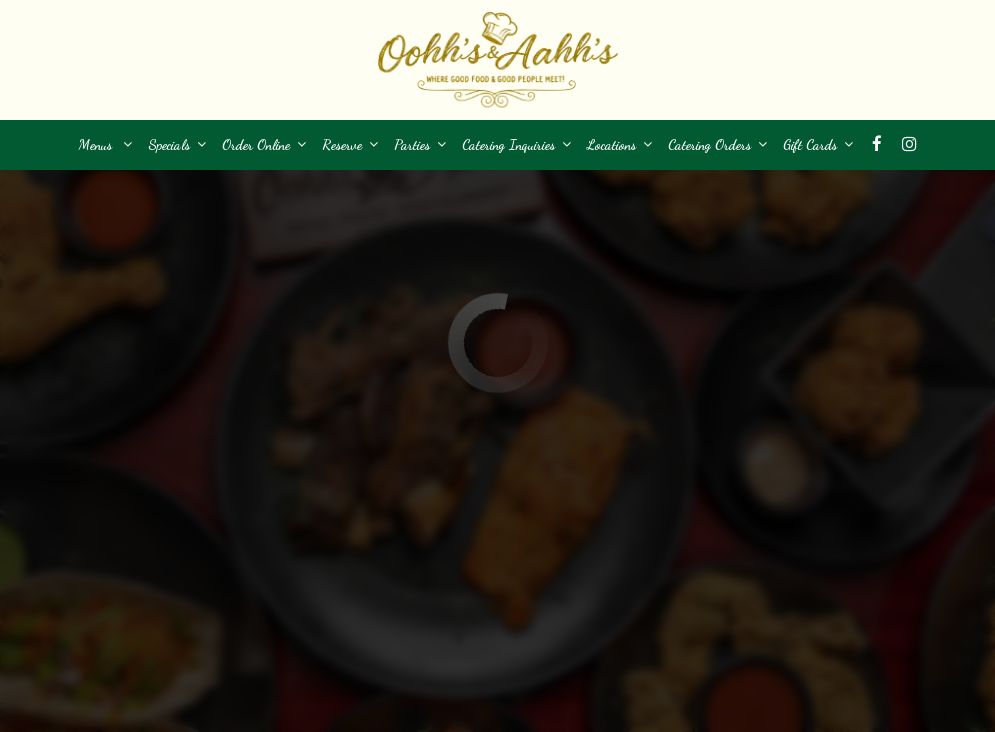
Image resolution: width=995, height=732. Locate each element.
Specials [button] (177, 144)
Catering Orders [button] (717, 144)
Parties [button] (420, 144)
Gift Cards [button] (818, 144)
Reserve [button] (350, 144)
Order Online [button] (264, 144)
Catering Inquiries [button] (516, 144)
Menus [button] (105, 144)
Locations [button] (619, 144)
